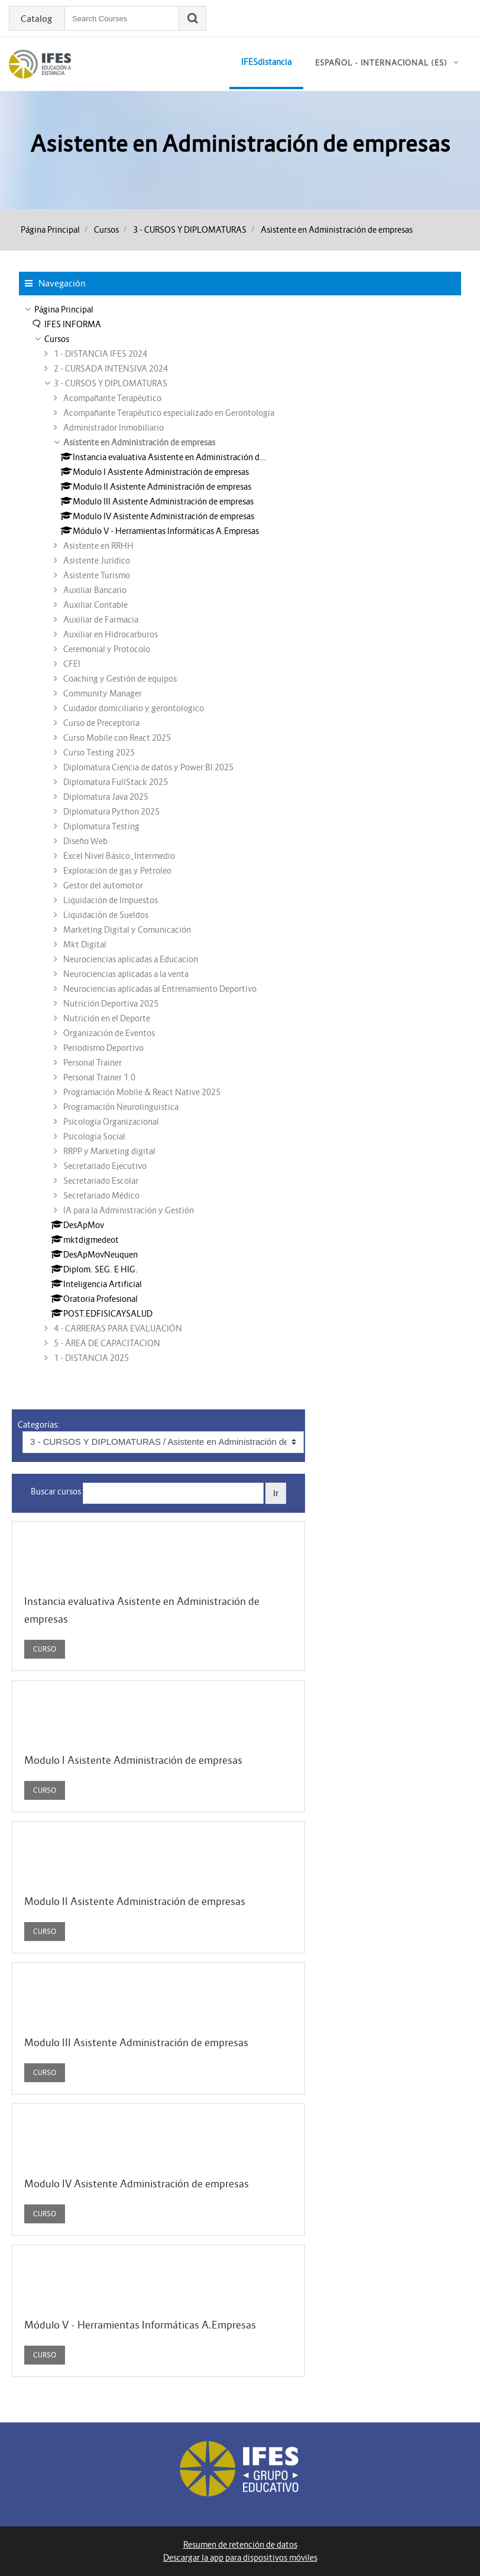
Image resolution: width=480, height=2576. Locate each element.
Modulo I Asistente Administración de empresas (133, 1760)
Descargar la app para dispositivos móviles (240, 2557)
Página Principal (50, 229)
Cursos (106, 229)
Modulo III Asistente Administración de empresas (136, 2042)
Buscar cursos (56, 1491)
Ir (275, 1493)
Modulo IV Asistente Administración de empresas (136, 2183)
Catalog (36, 19)
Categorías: (39, 1424)
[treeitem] (240, 309)
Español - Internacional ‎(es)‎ (381, 63)
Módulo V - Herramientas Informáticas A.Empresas (140, 2324)
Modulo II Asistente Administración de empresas (134, 1901)
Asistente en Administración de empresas (337, 229)
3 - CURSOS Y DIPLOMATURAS (190, 229)
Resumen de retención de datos (240, 2544)
